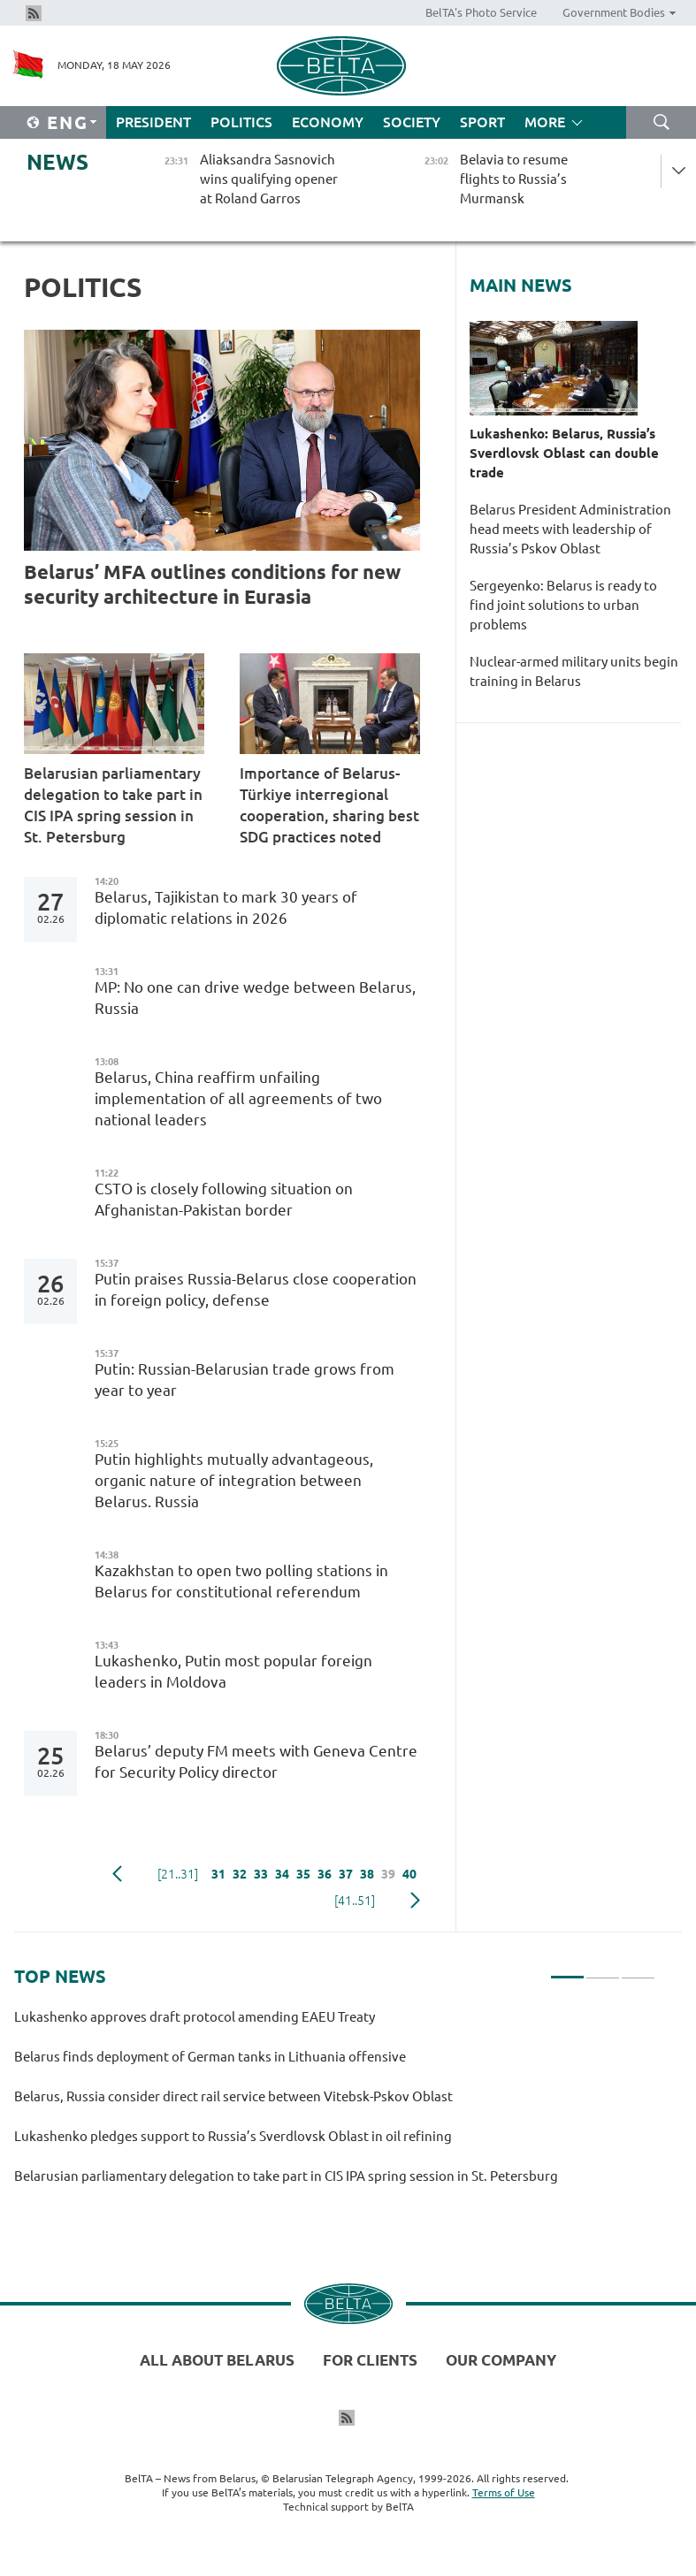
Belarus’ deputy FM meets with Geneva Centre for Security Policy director (256, 1761)
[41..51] (354, 1901)
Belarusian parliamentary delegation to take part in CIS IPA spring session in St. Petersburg (113, 805)
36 (324, 1874)
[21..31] (177, 1874)
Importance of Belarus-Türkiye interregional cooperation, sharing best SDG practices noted (329, 805)
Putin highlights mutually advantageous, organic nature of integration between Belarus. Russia (234, 1480)
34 (282, 1874)
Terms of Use (503, 2492)
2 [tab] (602, 1969)
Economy (327, 122)
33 (261, 1874)
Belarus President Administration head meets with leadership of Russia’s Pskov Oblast (570, 529)
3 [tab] (638, 1969)
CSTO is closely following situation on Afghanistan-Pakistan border (224, 1199)
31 (218, 1874)
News (57, 162)
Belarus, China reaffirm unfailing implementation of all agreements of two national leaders (238, 1098)
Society (411, 122)
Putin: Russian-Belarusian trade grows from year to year (244, 1379)
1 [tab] (567, 1969)
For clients (370, 2359)
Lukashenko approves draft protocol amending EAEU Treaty (194, 2016)
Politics (241, 122)
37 (346, 1874)
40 (409, 1874)
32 (240, 1874)
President (153, 122)
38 (367, 1874)
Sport (482, 122)
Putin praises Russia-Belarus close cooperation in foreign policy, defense (256, 1289)
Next (415, 1900)
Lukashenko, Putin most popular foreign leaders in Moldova (233, 1671)
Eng (67, 122)
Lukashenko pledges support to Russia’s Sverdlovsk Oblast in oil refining (233, 2136)
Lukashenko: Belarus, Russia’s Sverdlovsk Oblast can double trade (564, 453)
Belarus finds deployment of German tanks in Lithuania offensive (210, 2056)
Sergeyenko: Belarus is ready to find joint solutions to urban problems (563, 605)
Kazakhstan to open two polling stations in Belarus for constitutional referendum (241, 1581)
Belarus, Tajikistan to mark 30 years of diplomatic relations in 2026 (226, 907)
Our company (501, 2359)
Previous (117, 1874)
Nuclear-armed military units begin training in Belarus (574, 671)
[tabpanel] (334, 2104)
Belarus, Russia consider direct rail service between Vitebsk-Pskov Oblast (233, 2096)
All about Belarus (217, 2359)
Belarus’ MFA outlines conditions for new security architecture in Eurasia (212, 583)
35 (303, 1874)
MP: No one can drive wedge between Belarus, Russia (255, 998)
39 (388, 1874)
